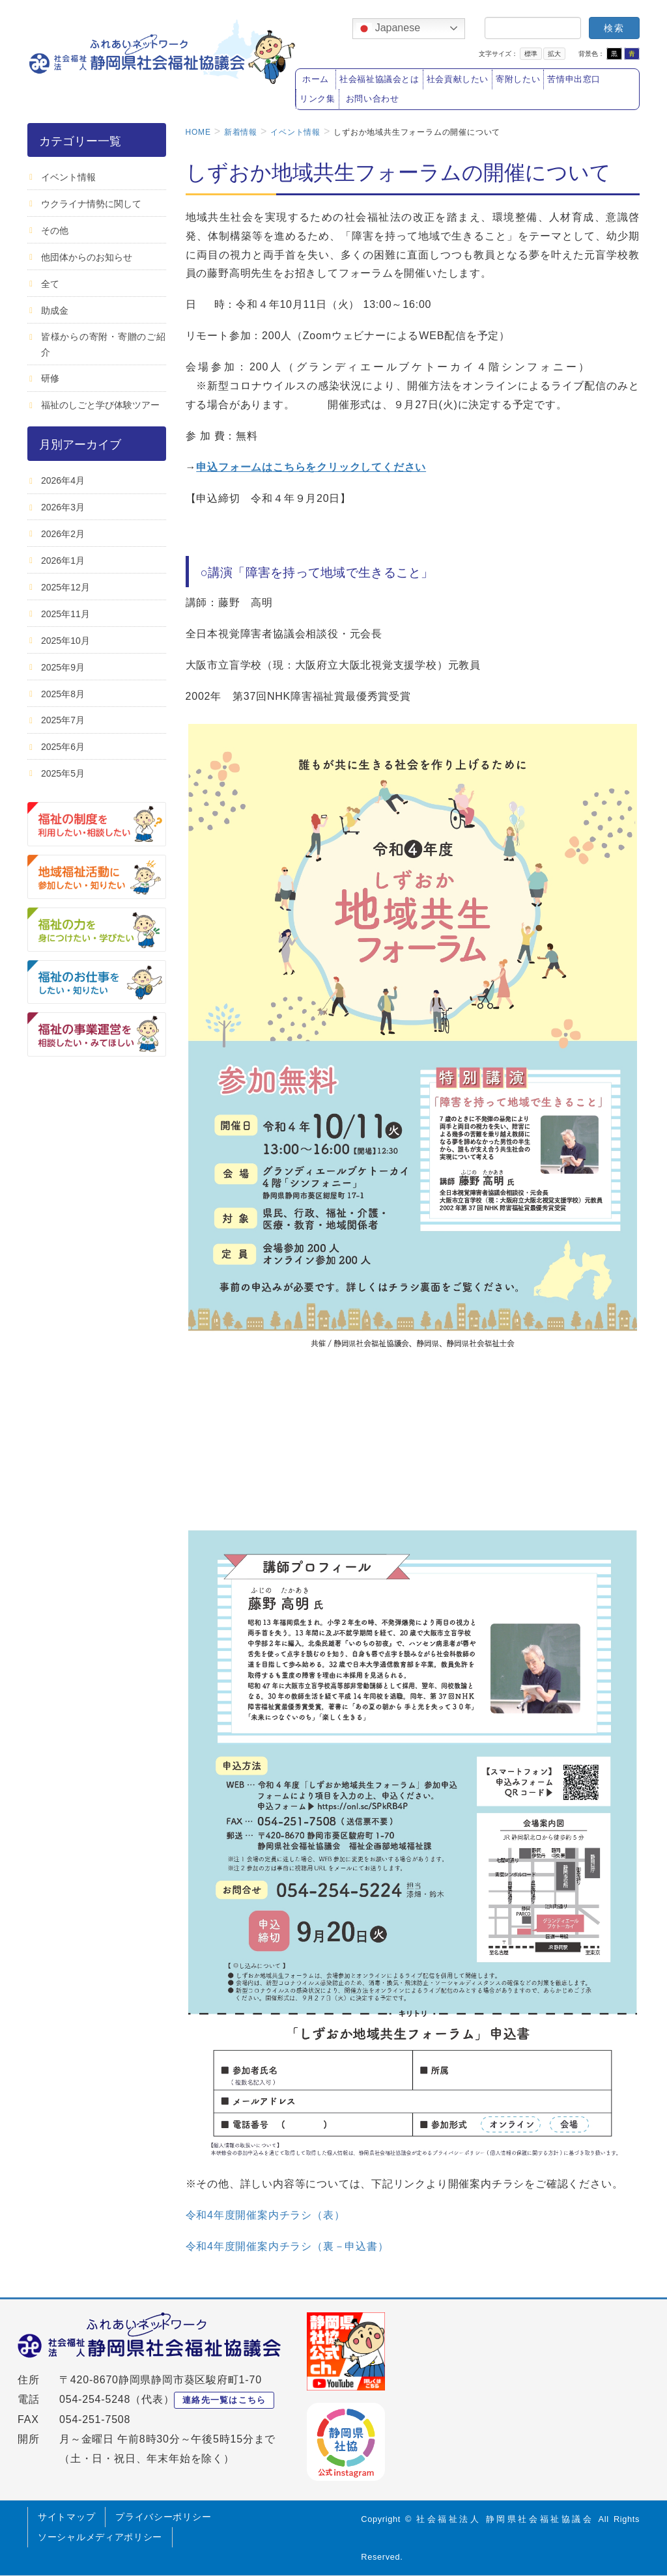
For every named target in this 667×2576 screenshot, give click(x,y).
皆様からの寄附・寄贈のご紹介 (103, 344)
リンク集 (317, 99)
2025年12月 (65, 587)
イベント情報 (68, 177)
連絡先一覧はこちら (224, 2400)
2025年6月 (63, 746)
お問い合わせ (372, 99)
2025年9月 (63, 667)
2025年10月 (65, 640)
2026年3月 (63, 507)
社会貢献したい (458, 79)
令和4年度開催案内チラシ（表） (265, 2215)
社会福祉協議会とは (379, 79)
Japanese (388, 28)
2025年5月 (63, 773)
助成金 (54, 310)
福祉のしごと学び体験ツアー (100, 405)
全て (50, 284)
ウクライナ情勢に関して (91, 204)
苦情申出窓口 (574, 79)
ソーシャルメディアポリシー (100, 2537)
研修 (50, 378)
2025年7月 (63, 720)
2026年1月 (63, 560)
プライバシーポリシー (163, 2517)
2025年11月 (65, 614)
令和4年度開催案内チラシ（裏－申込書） (287, 2246)
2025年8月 (63, 694)
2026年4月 (63, 480)
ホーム (315, 79)
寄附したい (518, 79)
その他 (54, 230)
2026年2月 (63, 534)
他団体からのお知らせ (86, 257)
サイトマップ (66, 2517)
